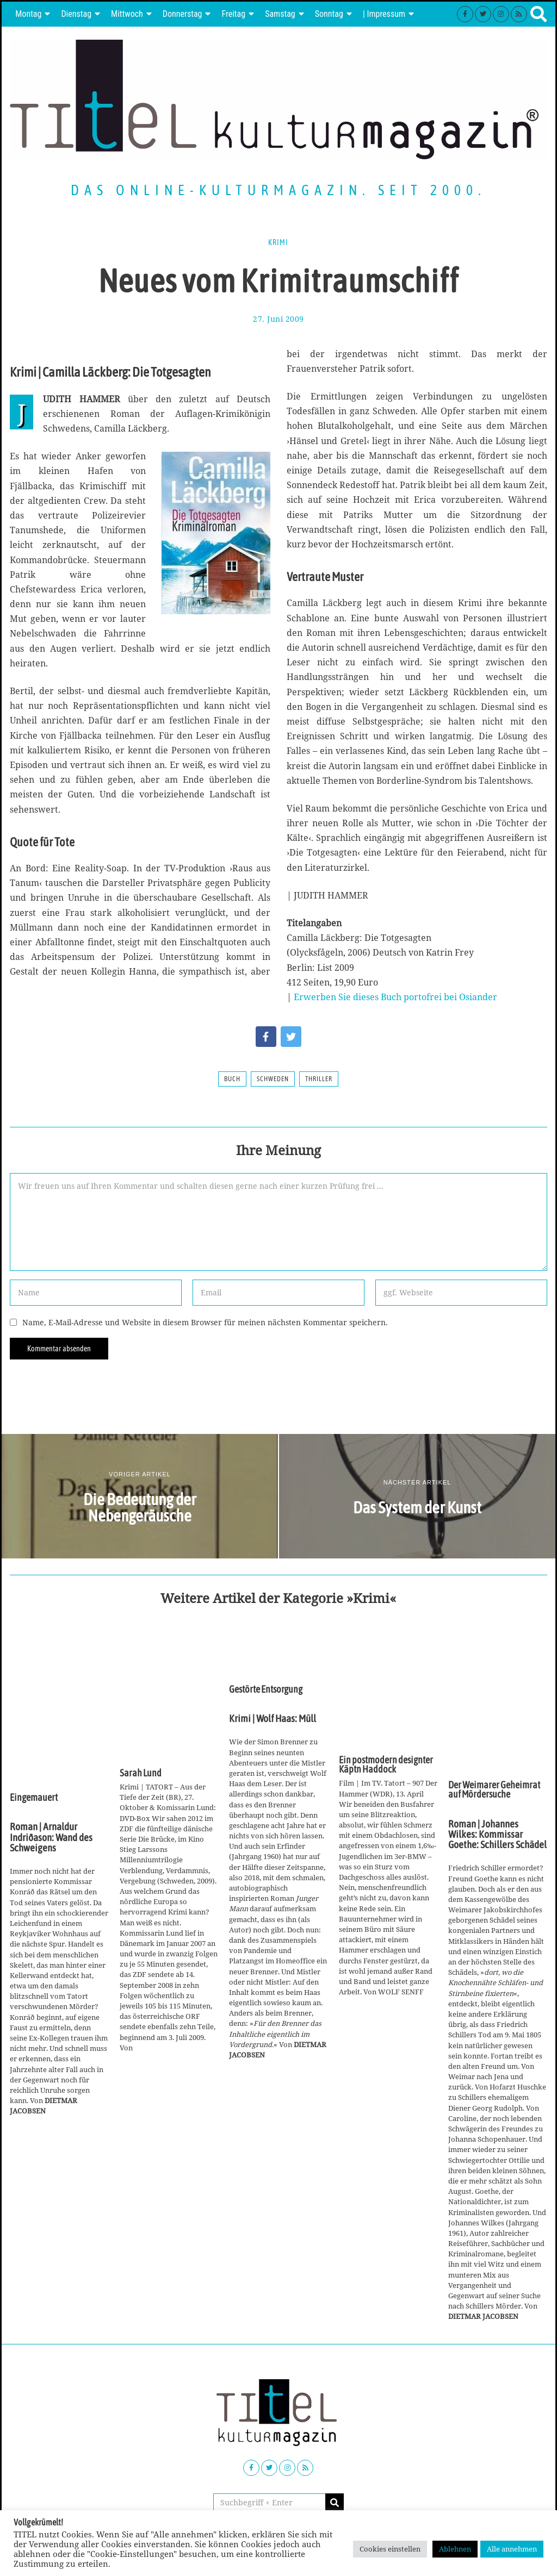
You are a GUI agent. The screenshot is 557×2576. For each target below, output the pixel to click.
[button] (334, 2502)
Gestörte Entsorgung (265, 1689)
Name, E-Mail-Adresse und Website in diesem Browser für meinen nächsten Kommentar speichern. (205, 1322)
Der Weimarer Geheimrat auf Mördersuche (494, 1790)
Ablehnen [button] (455, 2549)
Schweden (273, 1079)
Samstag (280, 14)
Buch (232, 1079)
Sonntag (329, 14)
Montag (28, 14)
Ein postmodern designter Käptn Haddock (386, 1765)
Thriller (318, 1079)
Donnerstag (182, 14)
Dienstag (76, 14)
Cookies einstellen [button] (390, 2549)
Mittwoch (127, 14)
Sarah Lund (141, 1773)
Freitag (233, 14)
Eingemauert (34, 1797)
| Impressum (384, 14)
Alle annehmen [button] (512, 2549)
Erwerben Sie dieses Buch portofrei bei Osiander (395, 997)
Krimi (278, 242)
